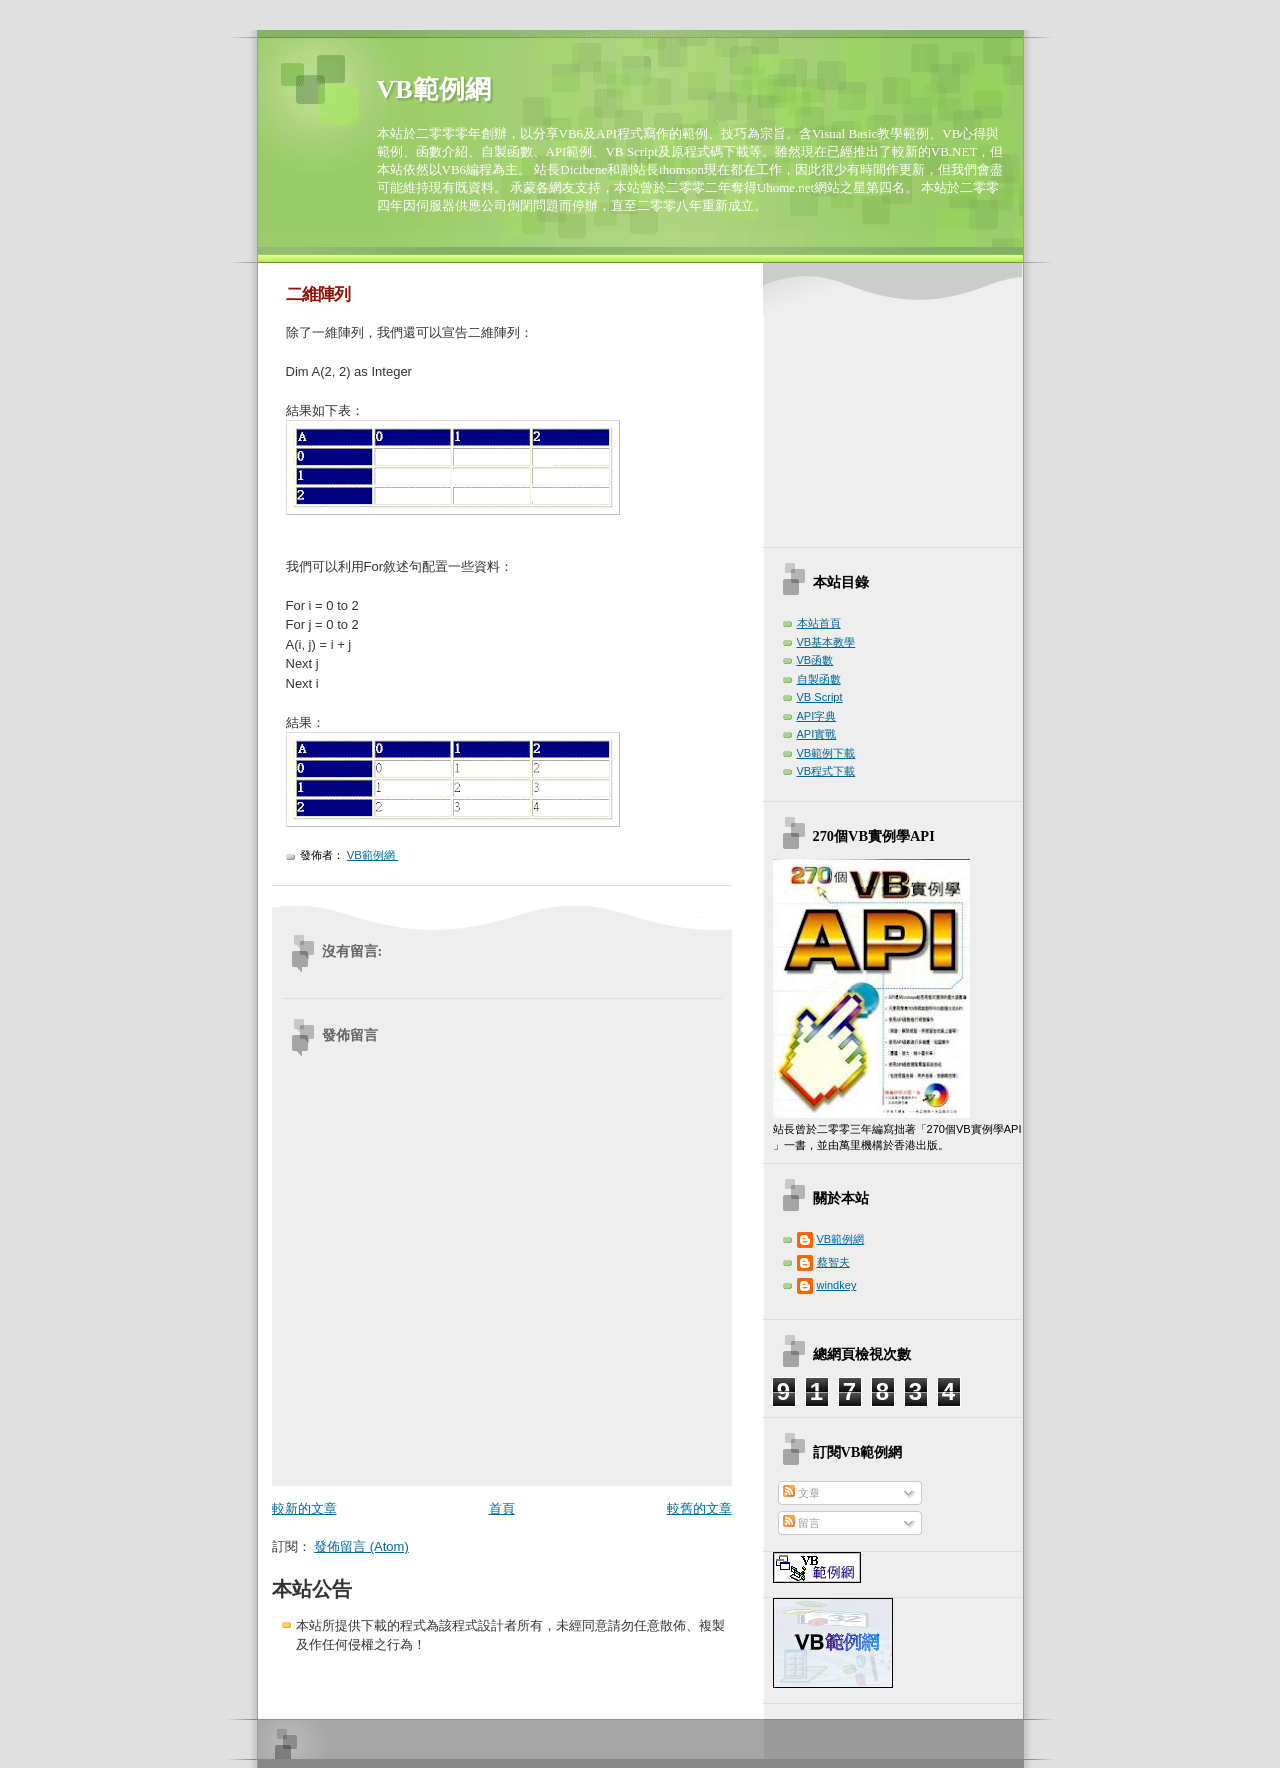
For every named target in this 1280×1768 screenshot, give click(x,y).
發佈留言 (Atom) (361, 1546)
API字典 (817, 716)
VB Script (820, 697)
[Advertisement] (898, 408)
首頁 (502, 1508)
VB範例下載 (826, 753)
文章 (801, 1493)
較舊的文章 (699, 1508)
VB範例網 (434, 89)
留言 (801, 1523)
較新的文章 (304, 1508)
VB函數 (815, 660)
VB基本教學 (826, 642)
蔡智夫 (833, 1262)
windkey (837, 1285)
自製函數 (819, 679)
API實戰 (817, 734)
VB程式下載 (826, 771)
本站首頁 (819, 623)
